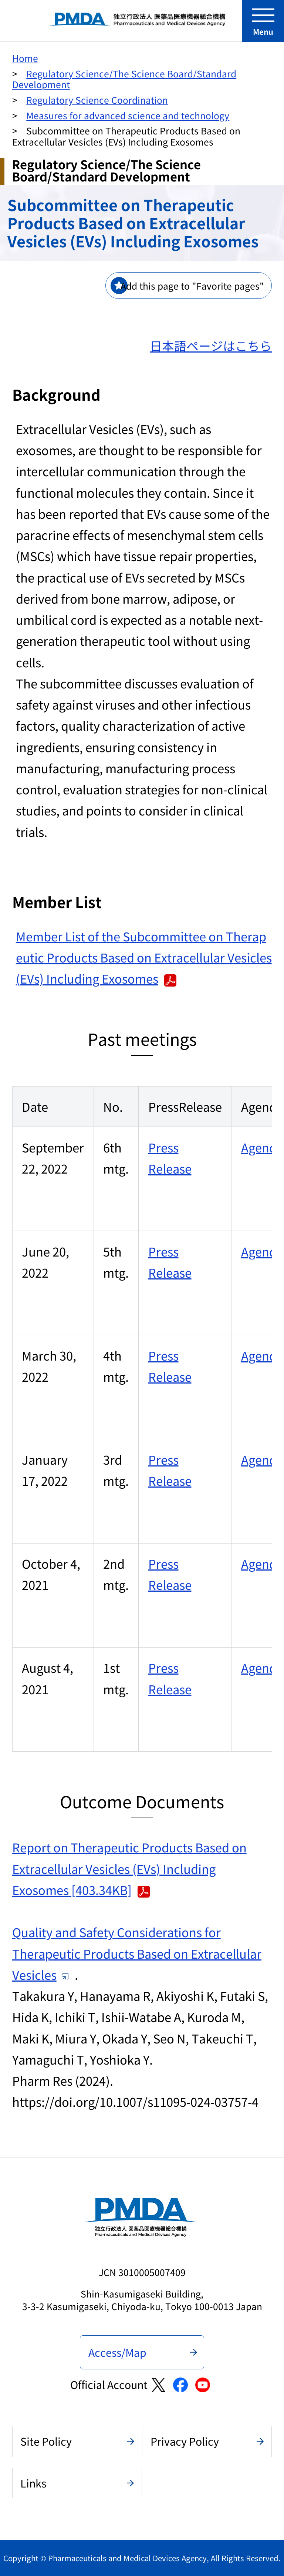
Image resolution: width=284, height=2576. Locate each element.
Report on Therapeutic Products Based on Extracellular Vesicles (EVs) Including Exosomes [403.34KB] (129, 1868)
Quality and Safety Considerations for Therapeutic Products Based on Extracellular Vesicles (136, 1953)
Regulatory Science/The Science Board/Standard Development (124, 79)
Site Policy (46, 2441)
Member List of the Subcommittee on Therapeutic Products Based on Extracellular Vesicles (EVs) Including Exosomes (144, 957)
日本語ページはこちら (211, 345)
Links (33, 2482)
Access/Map (117, 2352)
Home (25, 57)
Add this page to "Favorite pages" (192, 285)
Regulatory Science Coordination (97, 99)
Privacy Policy (185, 2441)
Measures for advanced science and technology (127, 115)
